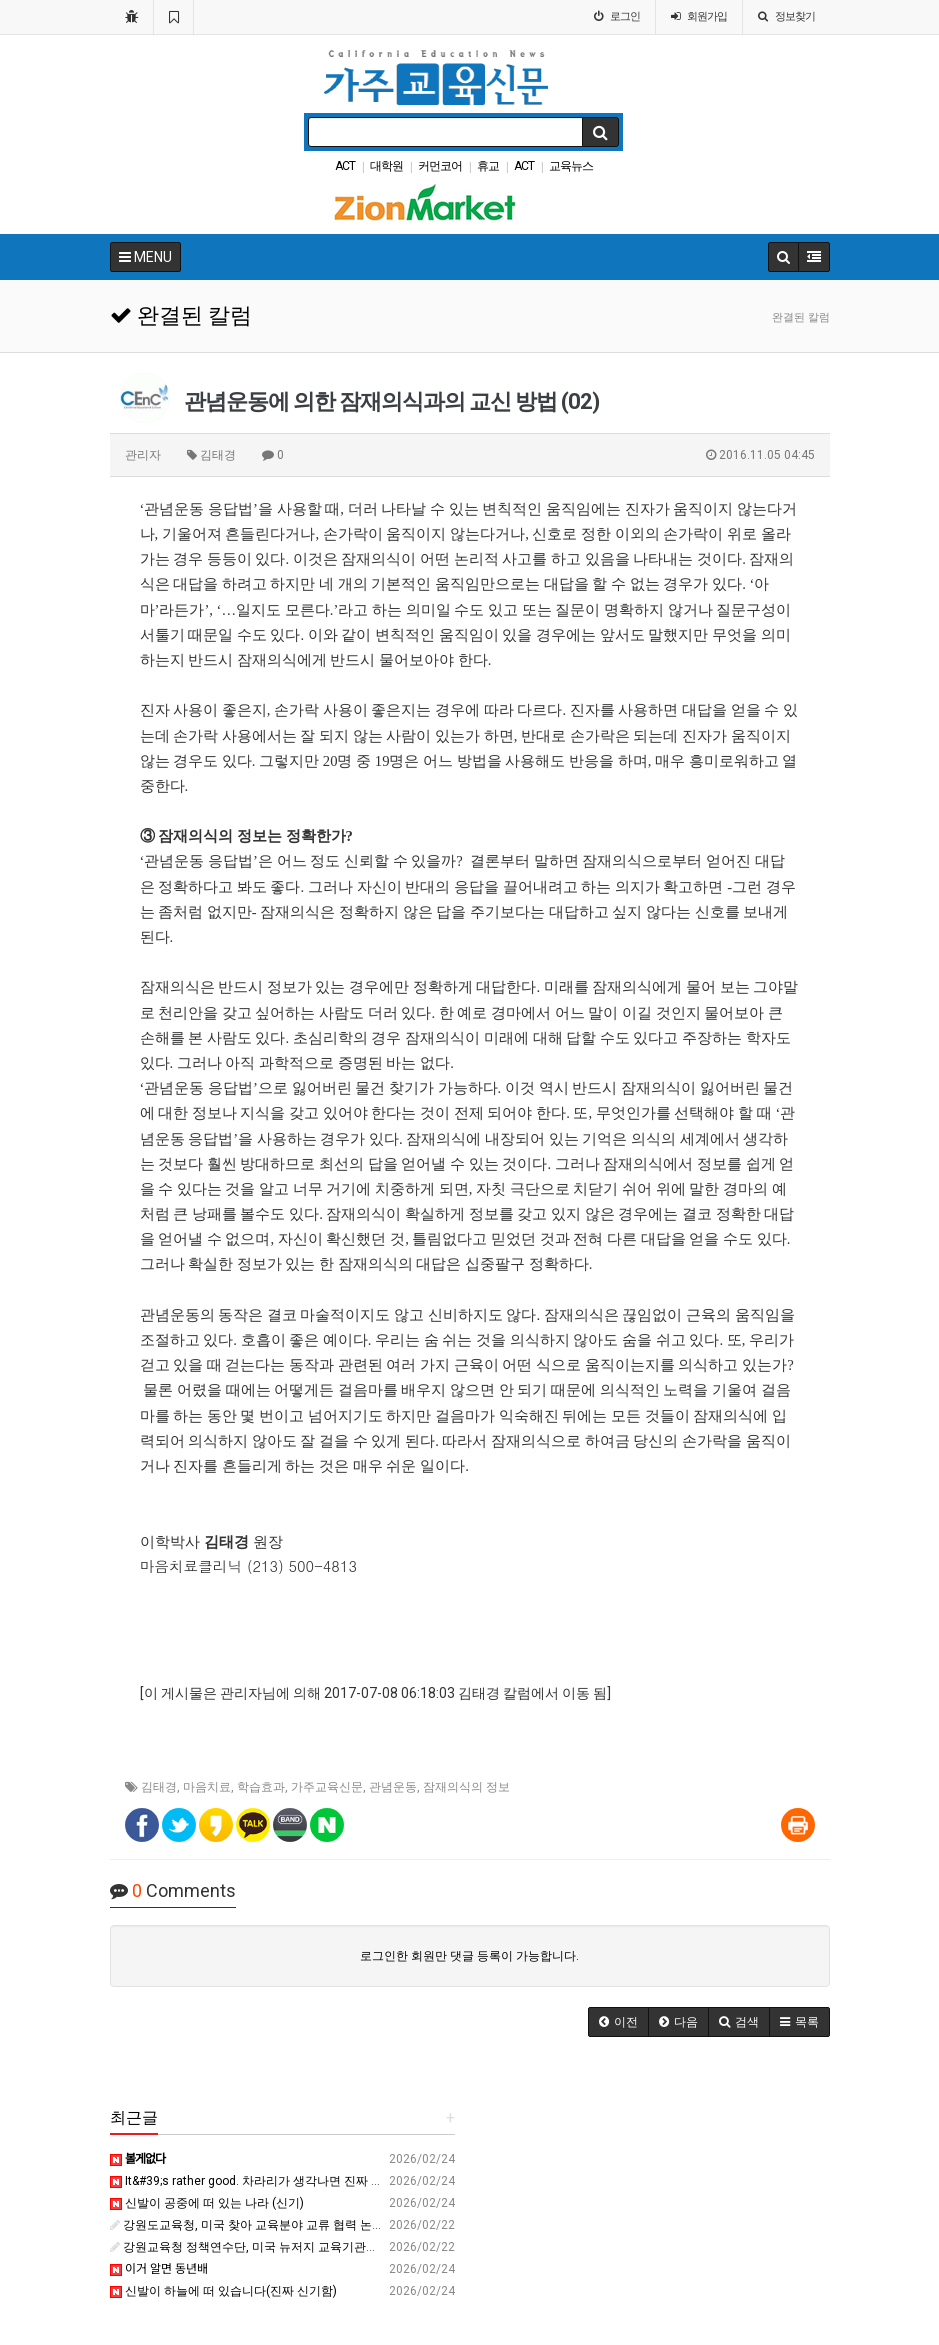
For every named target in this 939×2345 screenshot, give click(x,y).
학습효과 (261, 1787)
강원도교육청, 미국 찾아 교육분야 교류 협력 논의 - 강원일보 (275, 2225)
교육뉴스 (571, 166)
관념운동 (393, 1787)
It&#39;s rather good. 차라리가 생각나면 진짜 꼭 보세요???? (276, 2181)
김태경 (159, 1787)
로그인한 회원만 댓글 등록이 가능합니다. (469, 1956)
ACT (345, 166)
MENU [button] (145, 257)
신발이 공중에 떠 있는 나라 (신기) (207, 2203)
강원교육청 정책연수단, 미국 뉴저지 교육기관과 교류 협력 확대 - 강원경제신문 (325, 2247)
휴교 (488, 166)
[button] (618, 2022)
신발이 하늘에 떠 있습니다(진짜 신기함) (223, 2291)
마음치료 (207, 1787)
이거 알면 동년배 (159, 2269)
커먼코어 (440, 166)
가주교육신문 (327, 1787)
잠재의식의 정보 (466, 1787)
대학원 (386, 166)
